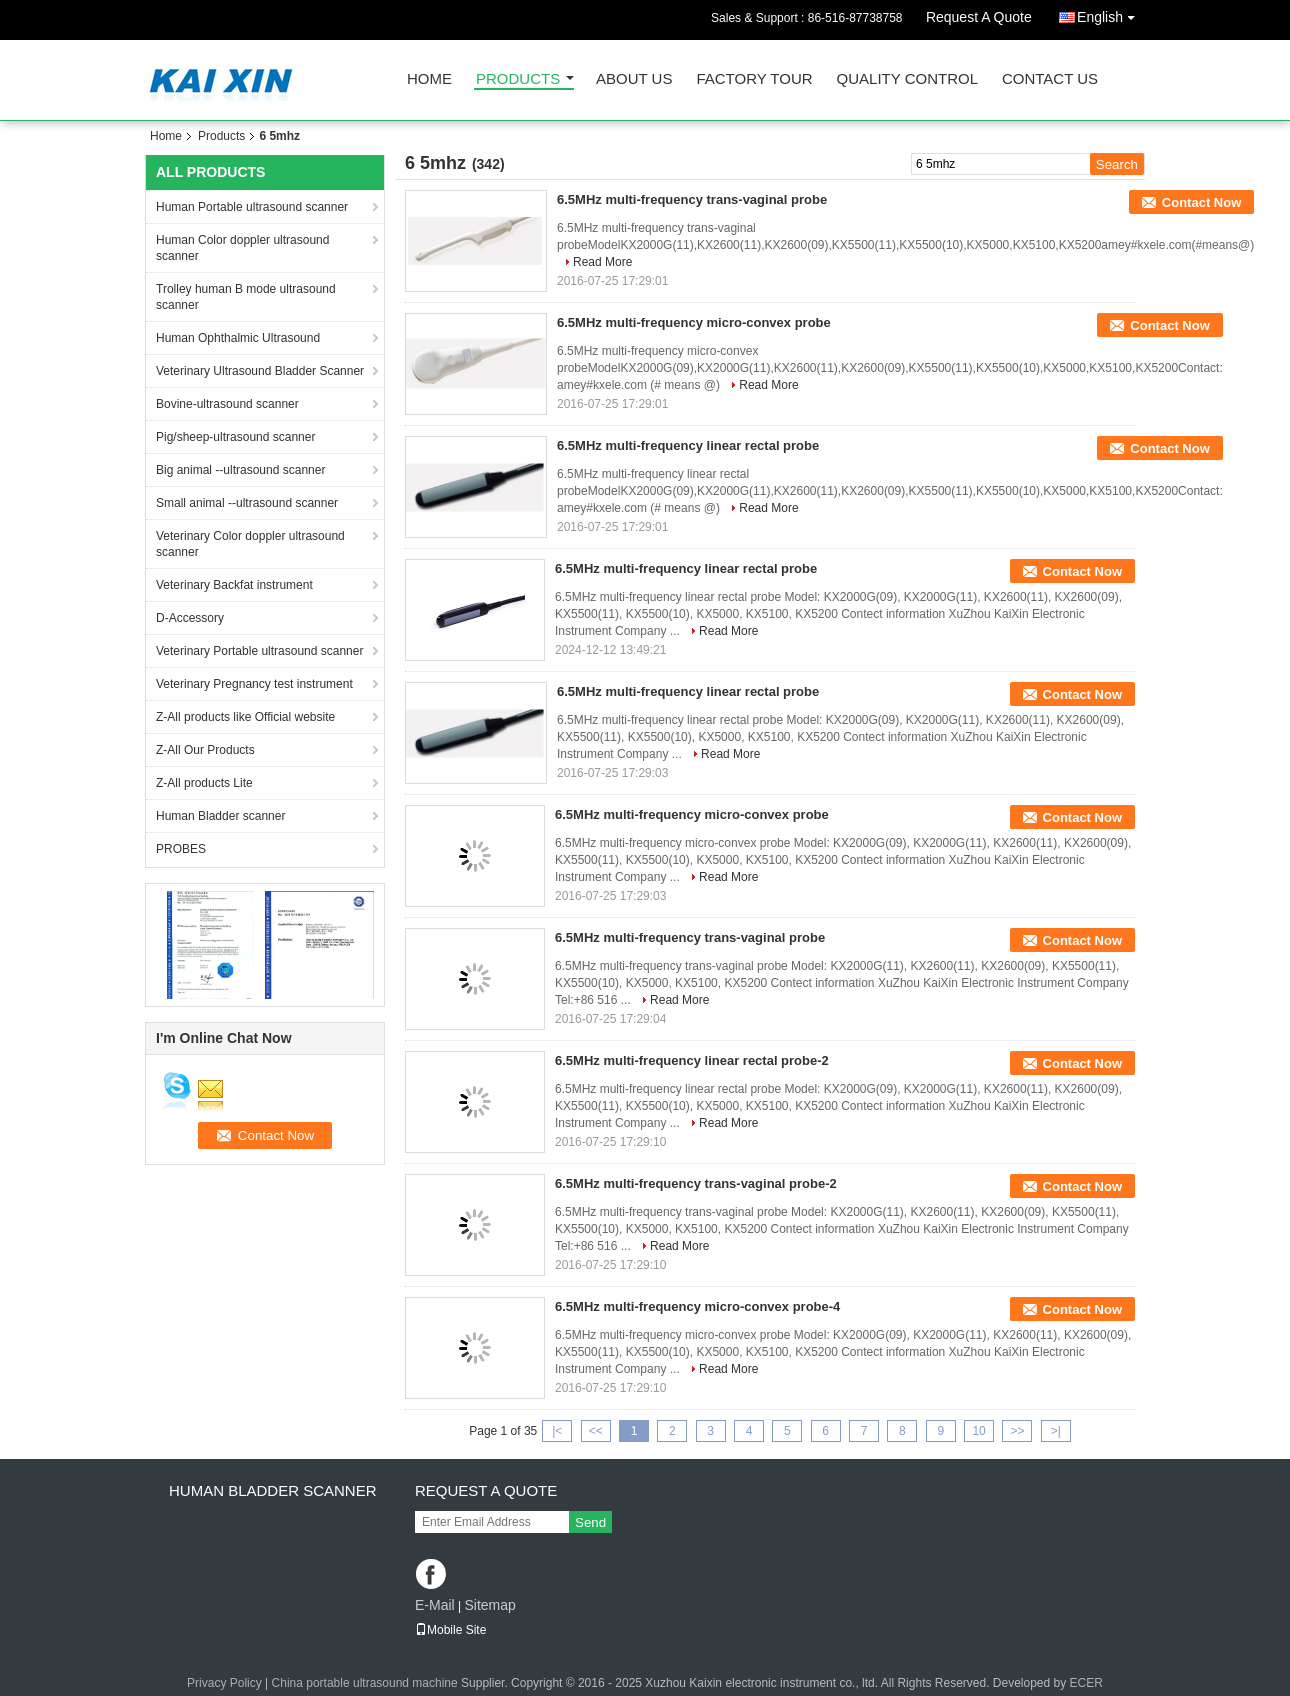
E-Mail (435, 1605)
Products (518, 79)
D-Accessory (190, 618)
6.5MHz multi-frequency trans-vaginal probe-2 (696, 1183)
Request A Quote (979, 17)
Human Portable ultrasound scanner (252, 207)
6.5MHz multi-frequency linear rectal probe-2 (692, 1060)
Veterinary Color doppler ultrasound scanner (250, 544)
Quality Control (907, 79)
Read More (602, 262)
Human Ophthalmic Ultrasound (238, 338)
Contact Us (1050, 79)
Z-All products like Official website (245, 717)
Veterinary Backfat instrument (234, 585)
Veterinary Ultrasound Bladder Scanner (260, 371)
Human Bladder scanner (220, 816)
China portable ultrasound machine (365, 1683)
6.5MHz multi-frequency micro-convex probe (694, 322)
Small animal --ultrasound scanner (247, 503)
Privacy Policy (224, 1683)
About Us (634, 79)
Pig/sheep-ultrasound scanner (235, 437)
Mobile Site (450, 1630)
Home (429, 79)
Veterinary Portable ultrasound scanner (259, 651)
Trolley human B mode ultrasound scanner (246, 297)
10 (978, 1431)
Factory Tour (754, 79)
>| (1056, 1431)
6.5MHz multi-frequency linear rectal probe (688, 445)
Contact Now (1201, 202)
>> (1017, 1431)
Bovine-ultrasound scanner (227, 404)
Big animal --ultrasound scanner (240, 470)
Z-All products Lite (204, 783)
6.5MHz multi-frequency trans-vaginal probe (692, 199)
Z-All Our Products (205, 750)
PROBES (181, 849)
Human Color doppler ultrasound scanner (242, 248)
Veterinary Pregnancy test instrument (254, 684)
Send (590, 1522)
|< (557, 1431)
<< (596, 1431)
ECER (1086, 1683)
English (1111, 13)
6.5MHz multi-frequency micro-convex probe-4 (697, 1306)
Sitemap (489, 1605)
